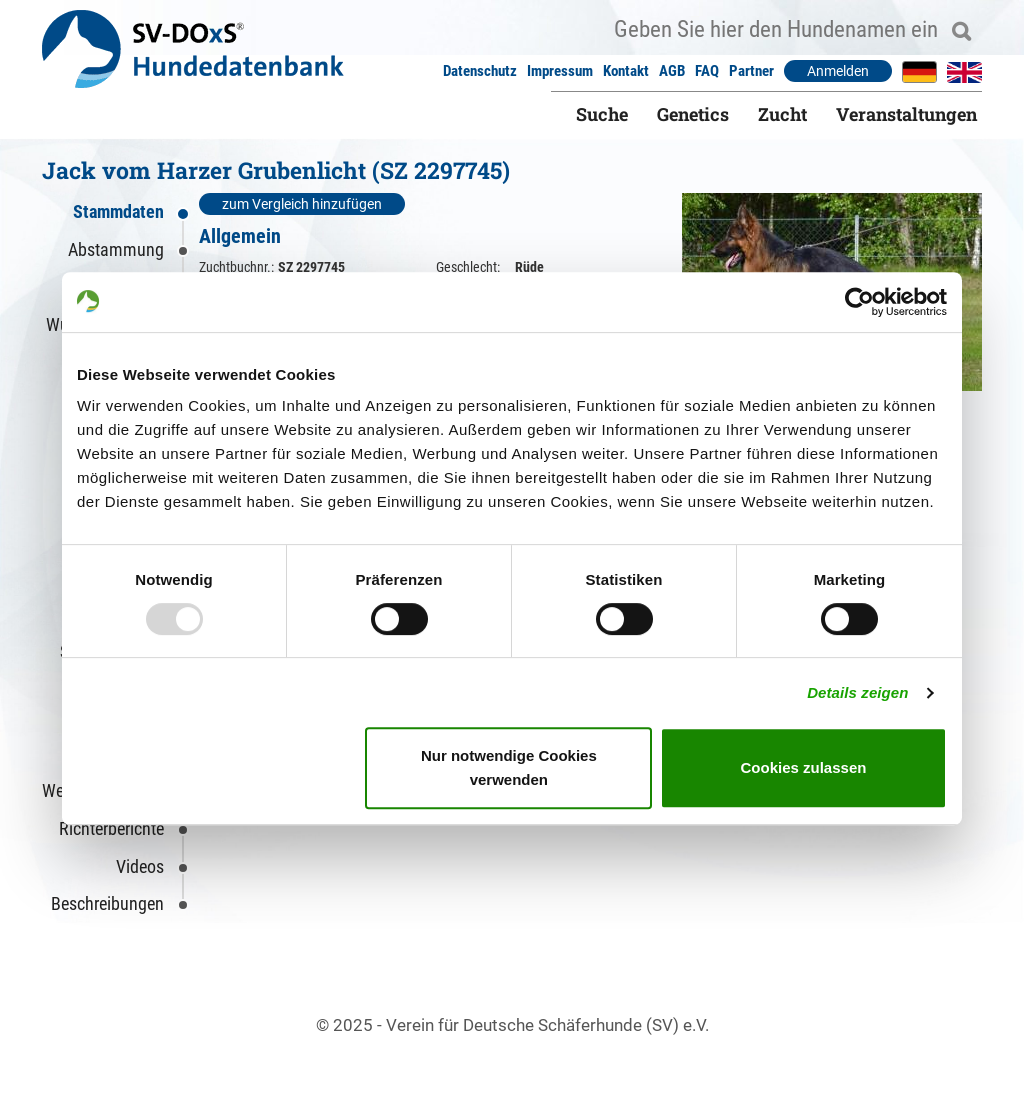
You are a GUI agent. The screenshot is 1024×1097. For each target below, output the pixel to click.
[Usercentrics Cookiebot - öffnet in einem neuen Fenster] (859, 302)
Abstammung (116, 249)
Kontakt (626, 71)
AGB (672, 71)
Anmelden (838, 71)
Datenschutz (480, 71)
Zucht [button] (782, 114)
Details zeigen (857, 692)
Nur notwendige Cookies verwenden (509, 767)
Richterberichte (111, 828)
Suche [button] (602, 114)
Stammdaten (118, 211)
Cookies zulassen (804, 767)
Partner (751, 71)
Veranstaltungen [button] (906, 114)
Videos (140, 866)
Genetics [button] (693, 114)
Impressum (560, 71)
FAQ (707, 71)
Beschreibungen (107, 903)
